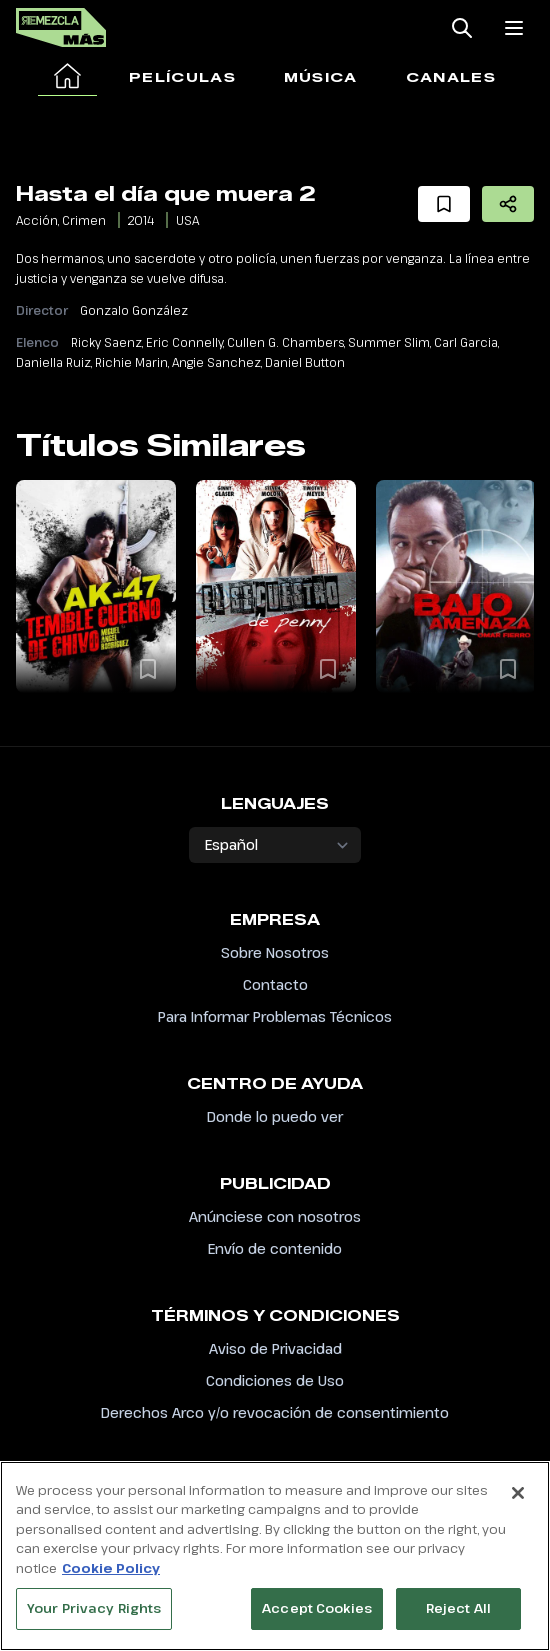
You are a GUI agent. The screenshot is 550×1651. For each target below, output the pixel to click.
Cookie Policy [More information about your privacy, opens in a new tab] (111, 1577)
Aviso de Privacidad (275, 1348)
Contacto (275, 984)
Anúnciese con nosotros (275, 1216)
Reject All (458, 1618)
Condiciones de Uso (275, 1380)
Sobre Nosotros (275, 952)
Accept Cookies (317, 1618)
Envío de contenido (275, 1248)
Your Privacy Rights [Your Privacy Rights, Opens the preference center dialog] (94, 1618)
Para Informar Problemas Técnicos (275, 1016)
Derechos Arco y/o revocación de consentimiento (275, 1412)
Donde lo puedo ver (275, 1116)
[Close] (518, 1502)
